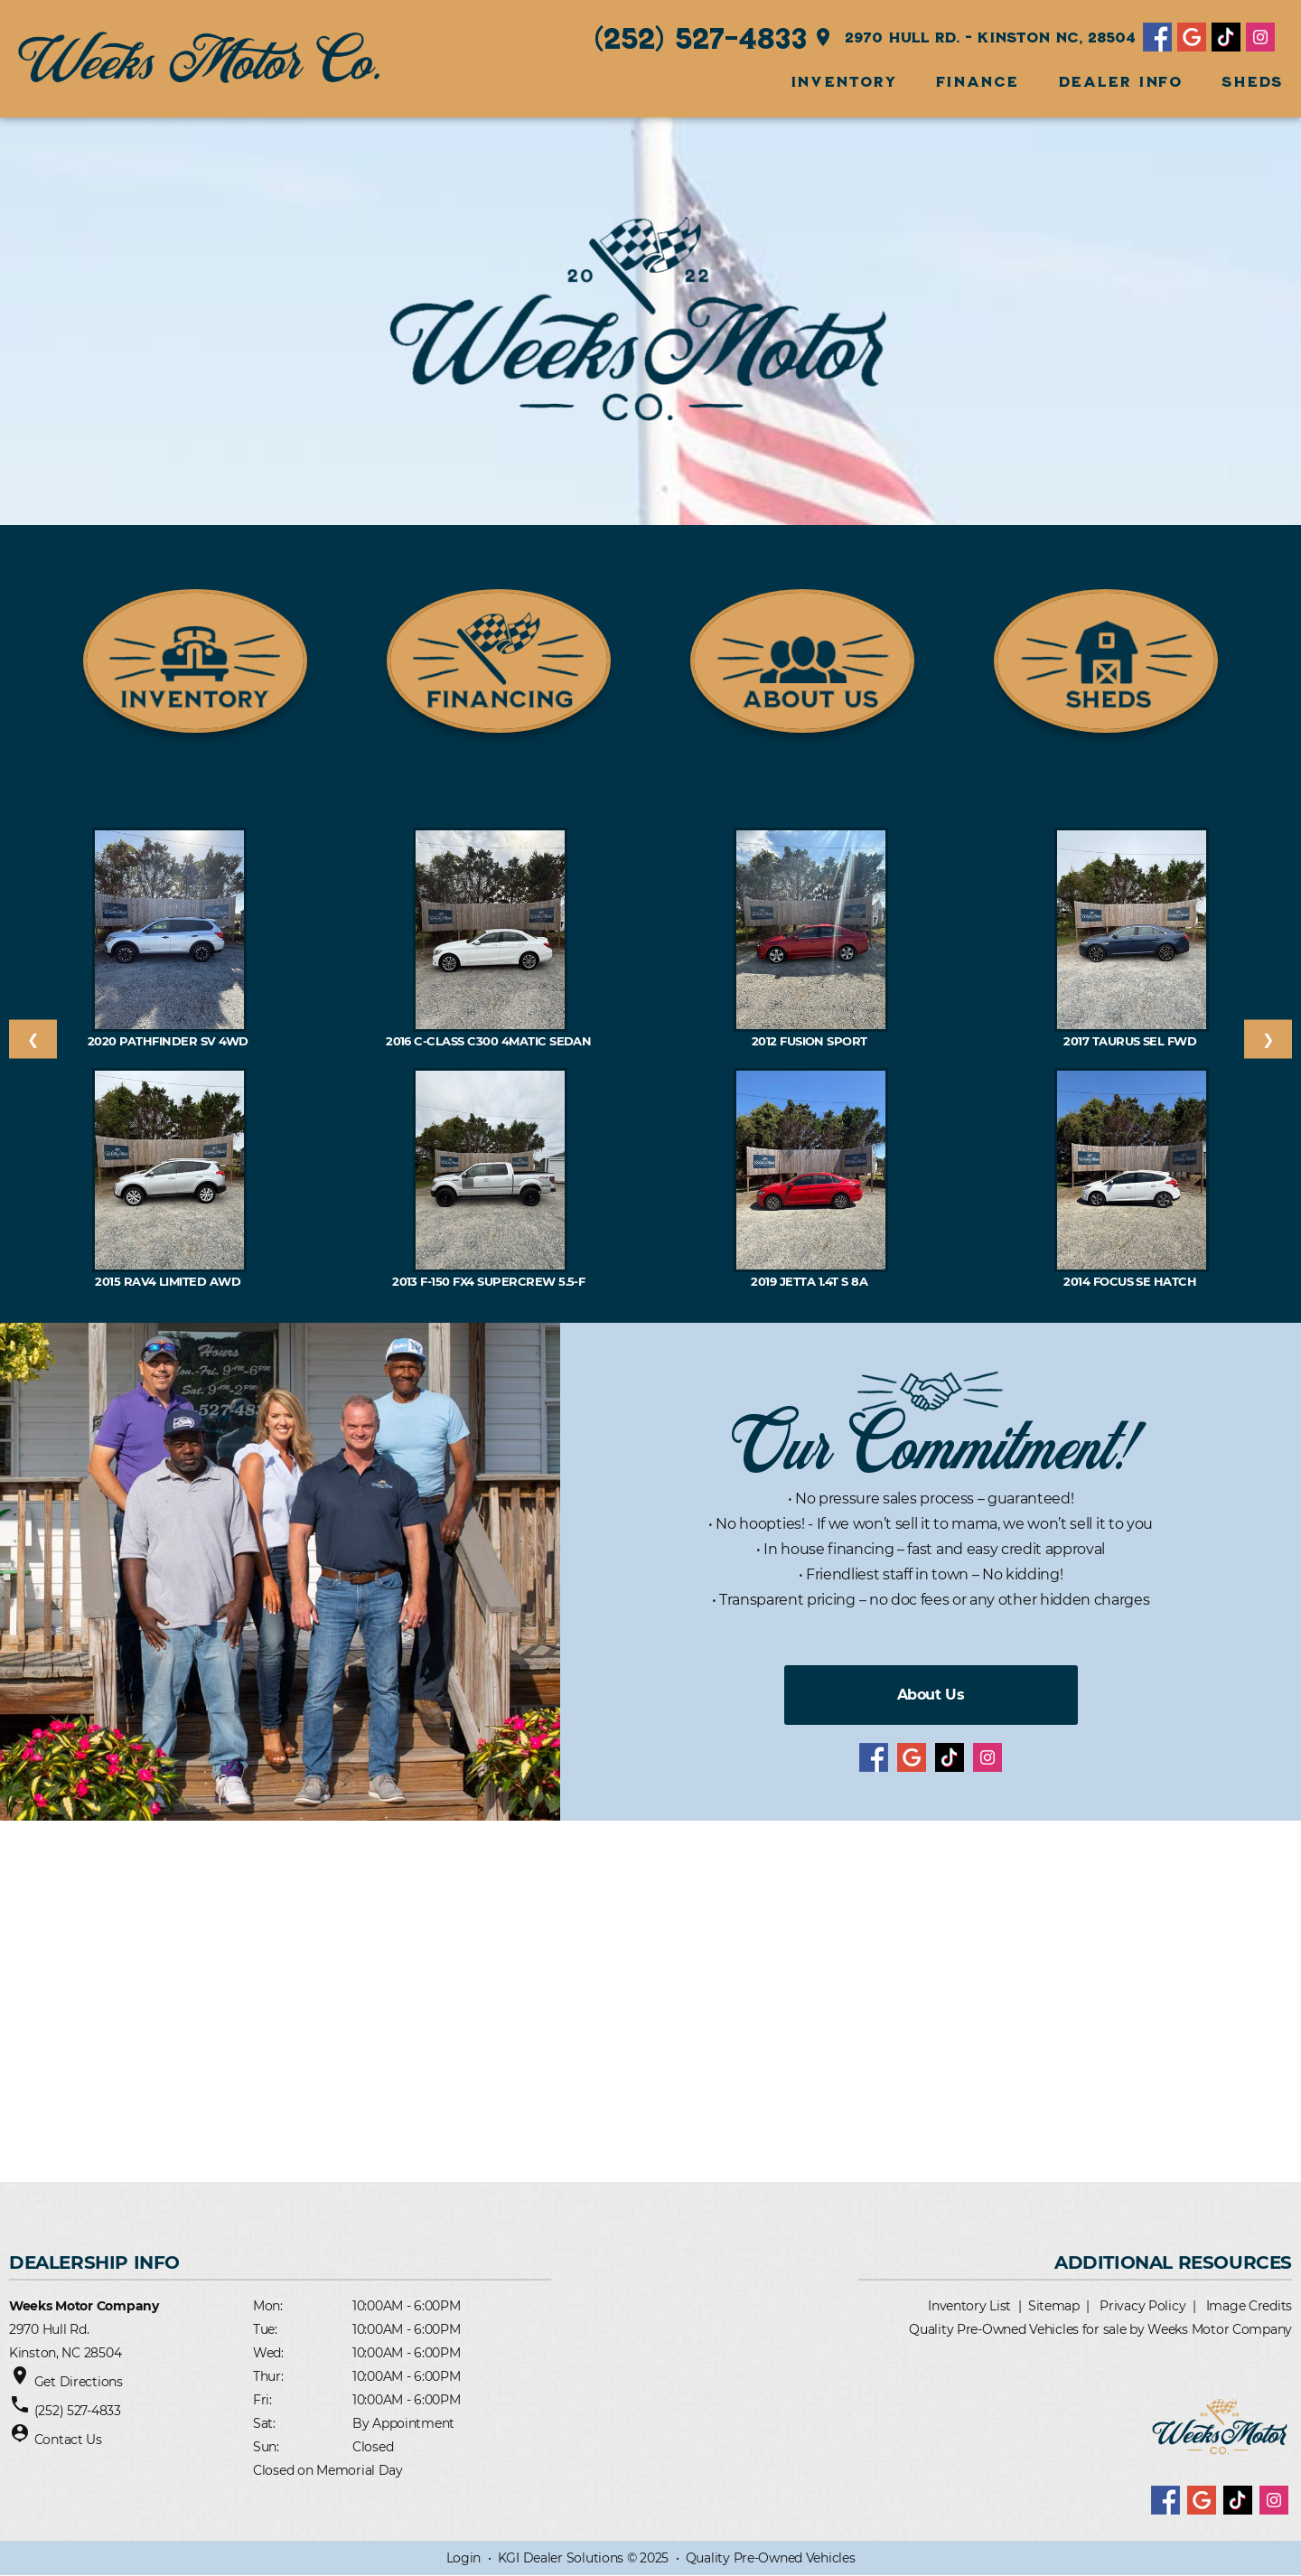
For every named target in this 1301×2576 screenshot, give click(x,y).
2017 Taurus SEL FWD (1131, 1041)
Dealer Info (1121, 81)
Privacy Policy (1142, 2306)
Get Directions (78, 2382)
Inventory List (969, 2306)
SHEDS (1252, 81)
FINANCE (977, 81)
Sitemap (1054, 2306)
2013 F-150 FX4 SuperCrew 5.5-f (490, 1281)
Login (464, 2558)
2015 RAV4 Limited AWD (169, 1281)
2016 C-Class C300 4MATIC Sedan (490, 1041)
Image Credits (1249, 2306)
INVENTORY (843, 81)
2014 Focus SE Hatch (1131, 1281)
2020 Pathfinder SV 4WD (169, 1041)
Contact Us (68, 2439)
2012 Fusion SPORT (811, 1041)
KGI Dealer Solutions (560, 2558)
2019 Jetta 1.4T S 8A (810, 1281)
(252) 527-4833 (700, 37)
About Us (930, 1694)
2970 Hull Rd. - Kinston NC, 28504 (974, 37)
